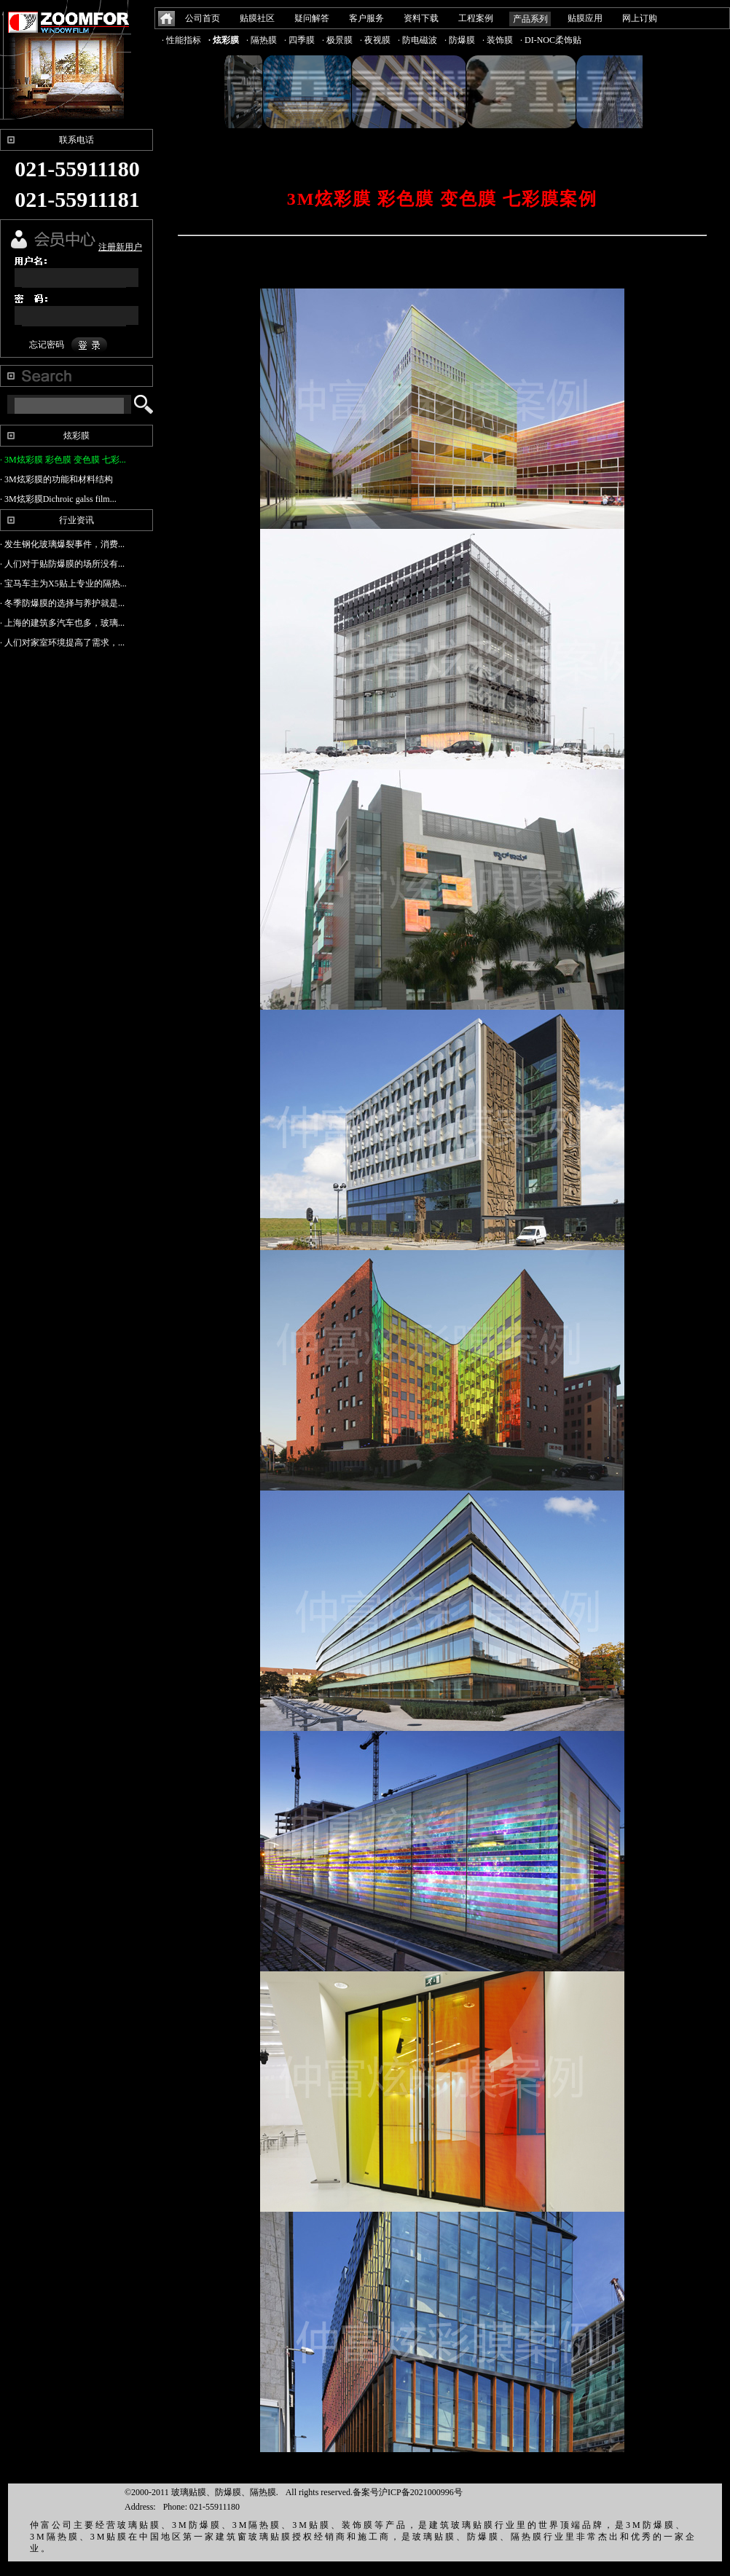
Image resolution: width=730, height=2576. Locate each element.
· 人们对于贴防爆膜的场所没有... (62, 564)
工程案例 (475, 18)
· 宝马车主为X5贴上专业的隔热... (63, 583)
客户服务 (366, 18)
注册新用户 (120, 247)
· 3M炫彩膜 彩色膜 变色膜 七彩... (63, 460)
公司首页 (202, 18)
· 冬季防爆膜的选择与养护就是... (62, 603)
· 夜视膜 (375, 40)
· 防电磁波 (417, 40)
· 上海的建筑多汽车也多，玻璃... (62, 623)
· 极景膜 (337, 40)
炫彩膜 (76, 436)
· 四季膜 (299, 40)
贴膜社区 (257, 18)
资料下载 (421, 18)
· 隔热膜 (261, 40)
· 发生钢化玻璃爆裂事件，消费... (62, 544)
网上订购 (639, 18)
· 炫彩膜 (223, 40)
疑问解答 (311, 18)
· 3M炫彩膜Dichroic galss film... (58, 499)
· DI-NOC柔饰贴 (550, 40)
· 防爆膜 (459, 40)
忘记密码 (46, 344)
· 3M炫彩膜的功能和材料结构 (56, 479)
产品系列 (530, 19)
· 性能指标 (181, 40)
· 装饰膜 (497, 40)
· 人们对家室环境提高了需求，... (62, 642)
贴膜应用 (585, 18)
